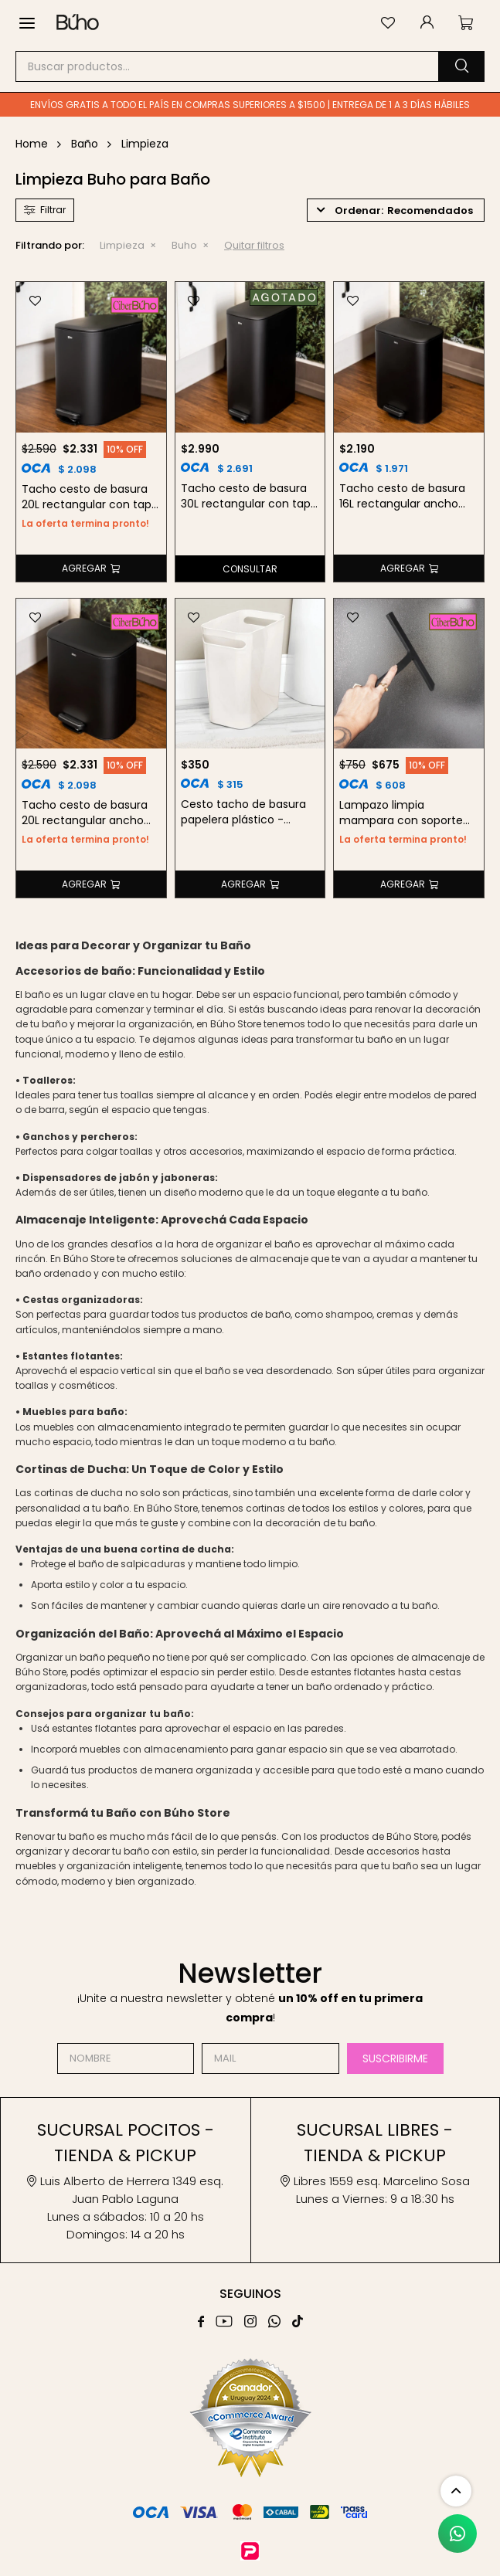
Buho (184, 245)
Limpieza (122, 245)
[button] (461, 66)
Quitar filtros (254, 245)
